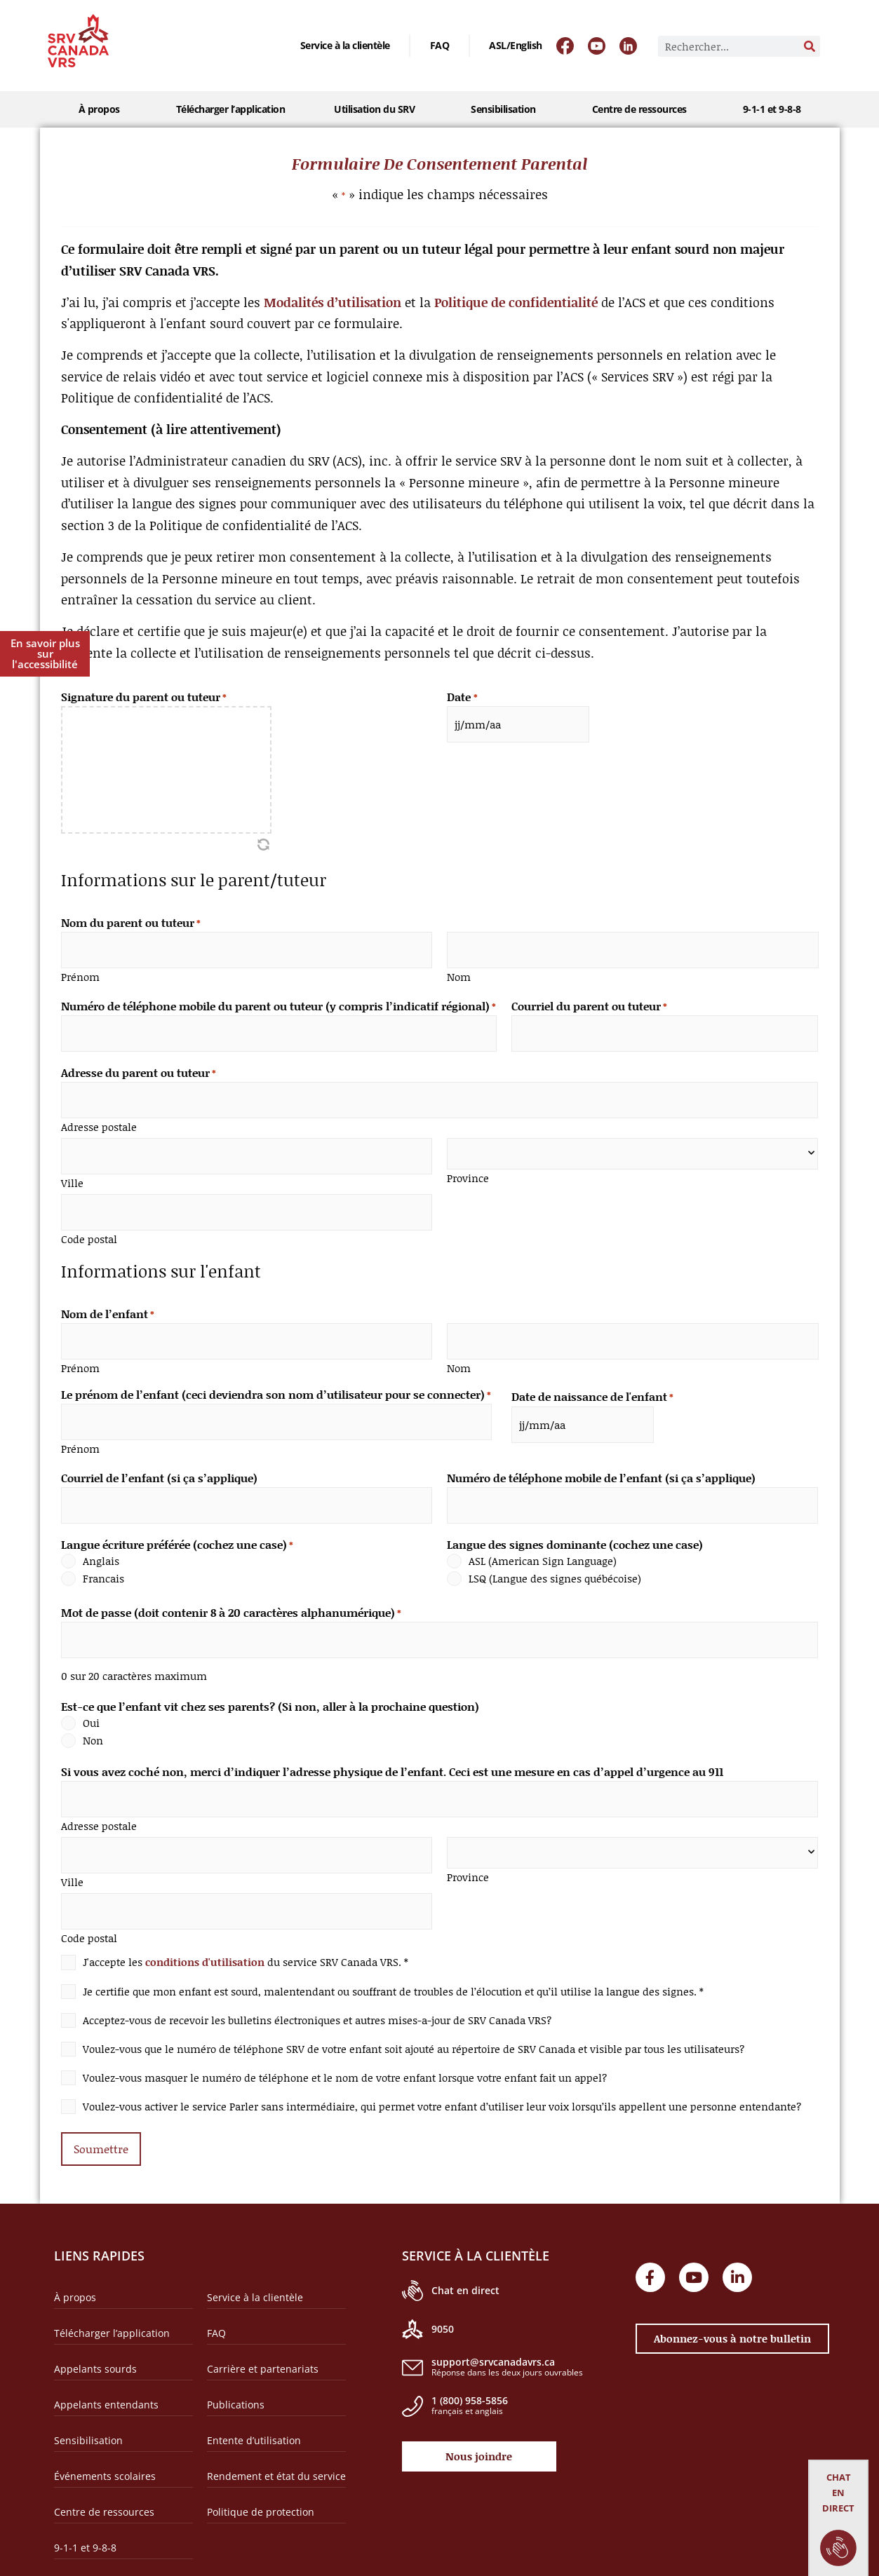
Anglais (101, 1541)
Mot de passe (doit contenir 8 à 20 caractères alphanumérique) (231, 1593)
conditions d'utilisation (204, 1932)
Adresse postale (99, 1118)
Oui (91, 1700)
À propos (103, 109)
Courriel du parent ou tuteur (589, 1003)
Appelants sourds (95, 2336)
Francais (103, 1559)
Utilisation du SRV (378, 109)
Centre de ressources (643, 109)
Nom (459, 973)
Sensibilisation (507, 109)
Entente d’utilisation (254, 2408)
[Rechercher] (809, 46)
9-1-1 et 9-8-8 (772, 109)
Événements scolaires (105, 2443)
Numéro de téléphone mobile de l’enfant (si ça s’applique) (601, 1460)
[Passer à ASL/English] (515, 45)
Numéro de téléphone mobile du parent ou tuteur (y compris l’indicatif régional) (278, 1003)
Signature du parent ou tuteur (144, 697)
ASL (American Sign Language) (543, 1541)
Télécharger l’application (231, 109)
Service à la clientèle (345, 45)
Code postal (89, 1226)
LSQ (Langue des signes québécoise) (555, 1559)
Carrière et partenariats (262, 2336)
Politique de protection (260, 2479)
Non (93, 1719)
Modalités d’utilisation (332, 302)
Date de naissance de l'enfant (592, 1382)
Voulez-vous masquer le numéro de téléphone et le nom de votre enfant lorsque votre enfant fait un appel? (345, 2048)
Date (462, 697)
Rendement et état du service (276, 2443)
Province (468, 1169)
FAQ (440, 45)
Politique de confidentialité (516, 302)
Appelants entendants (106, 2372)
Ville (72, 1172)
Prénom (80, 973)
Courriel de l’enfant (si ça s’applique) (159, 1460)
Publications (235, 2372)
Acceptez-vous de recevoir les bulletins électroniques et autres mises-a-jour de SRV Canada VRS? (317, 1991)
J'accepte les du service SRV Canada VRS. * (245, 1932)
